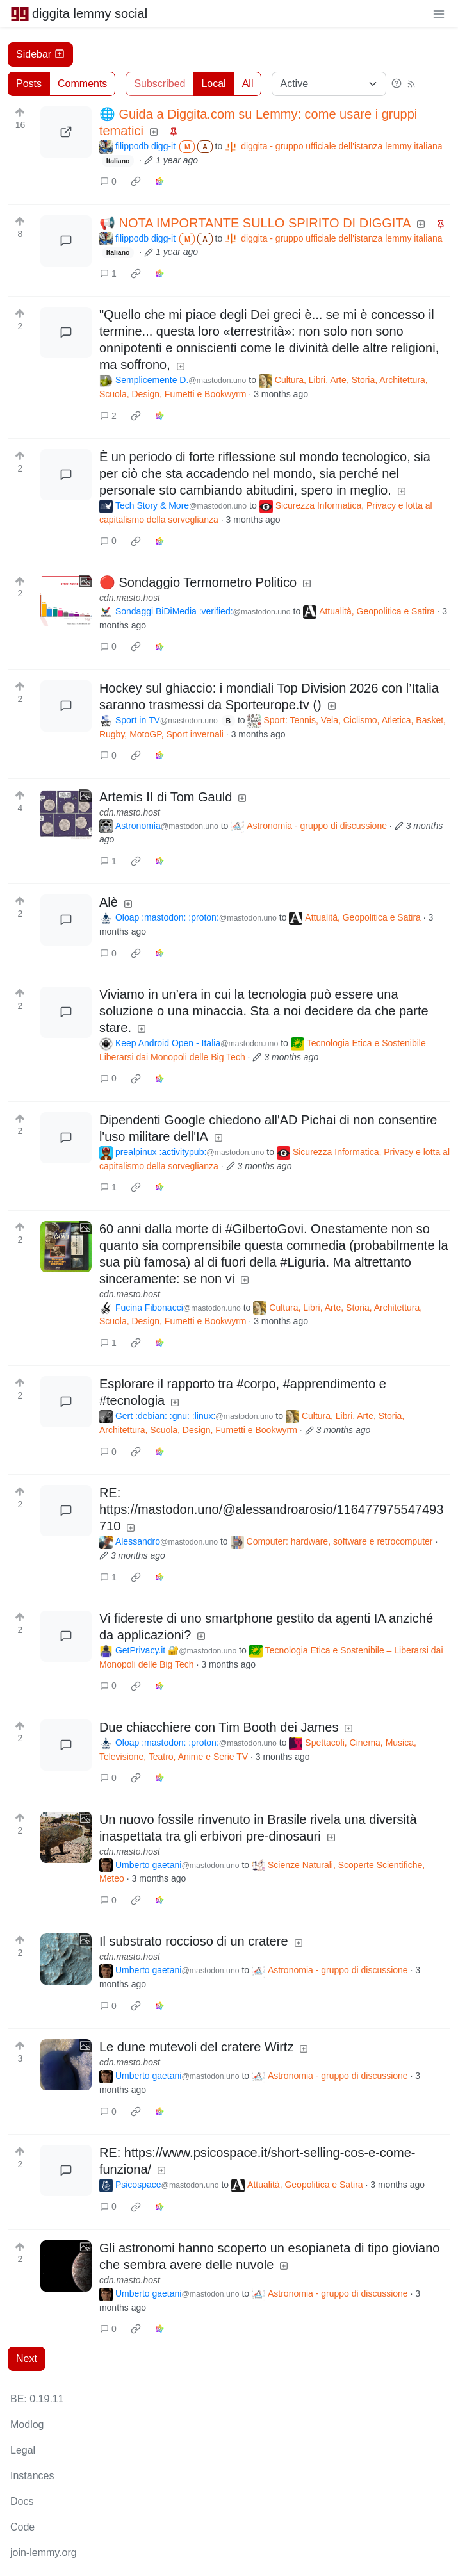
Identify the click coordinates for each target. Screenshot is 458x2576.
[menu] (439, 13)
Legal (22, 2450)
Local (213, 83)
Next (26, 2358)
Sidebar (40, 54)
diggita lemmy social (78, 13)
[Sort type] (329, 84)
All (248, 83)
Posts (29, 83)
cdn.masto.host (129, 598)
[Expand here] (66, 600)
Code (22, 2527)
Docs (21, 2501)
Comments (82, 83)
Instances (32, 2475)
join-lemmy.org (43, 2552)
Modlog (27, 2424)
